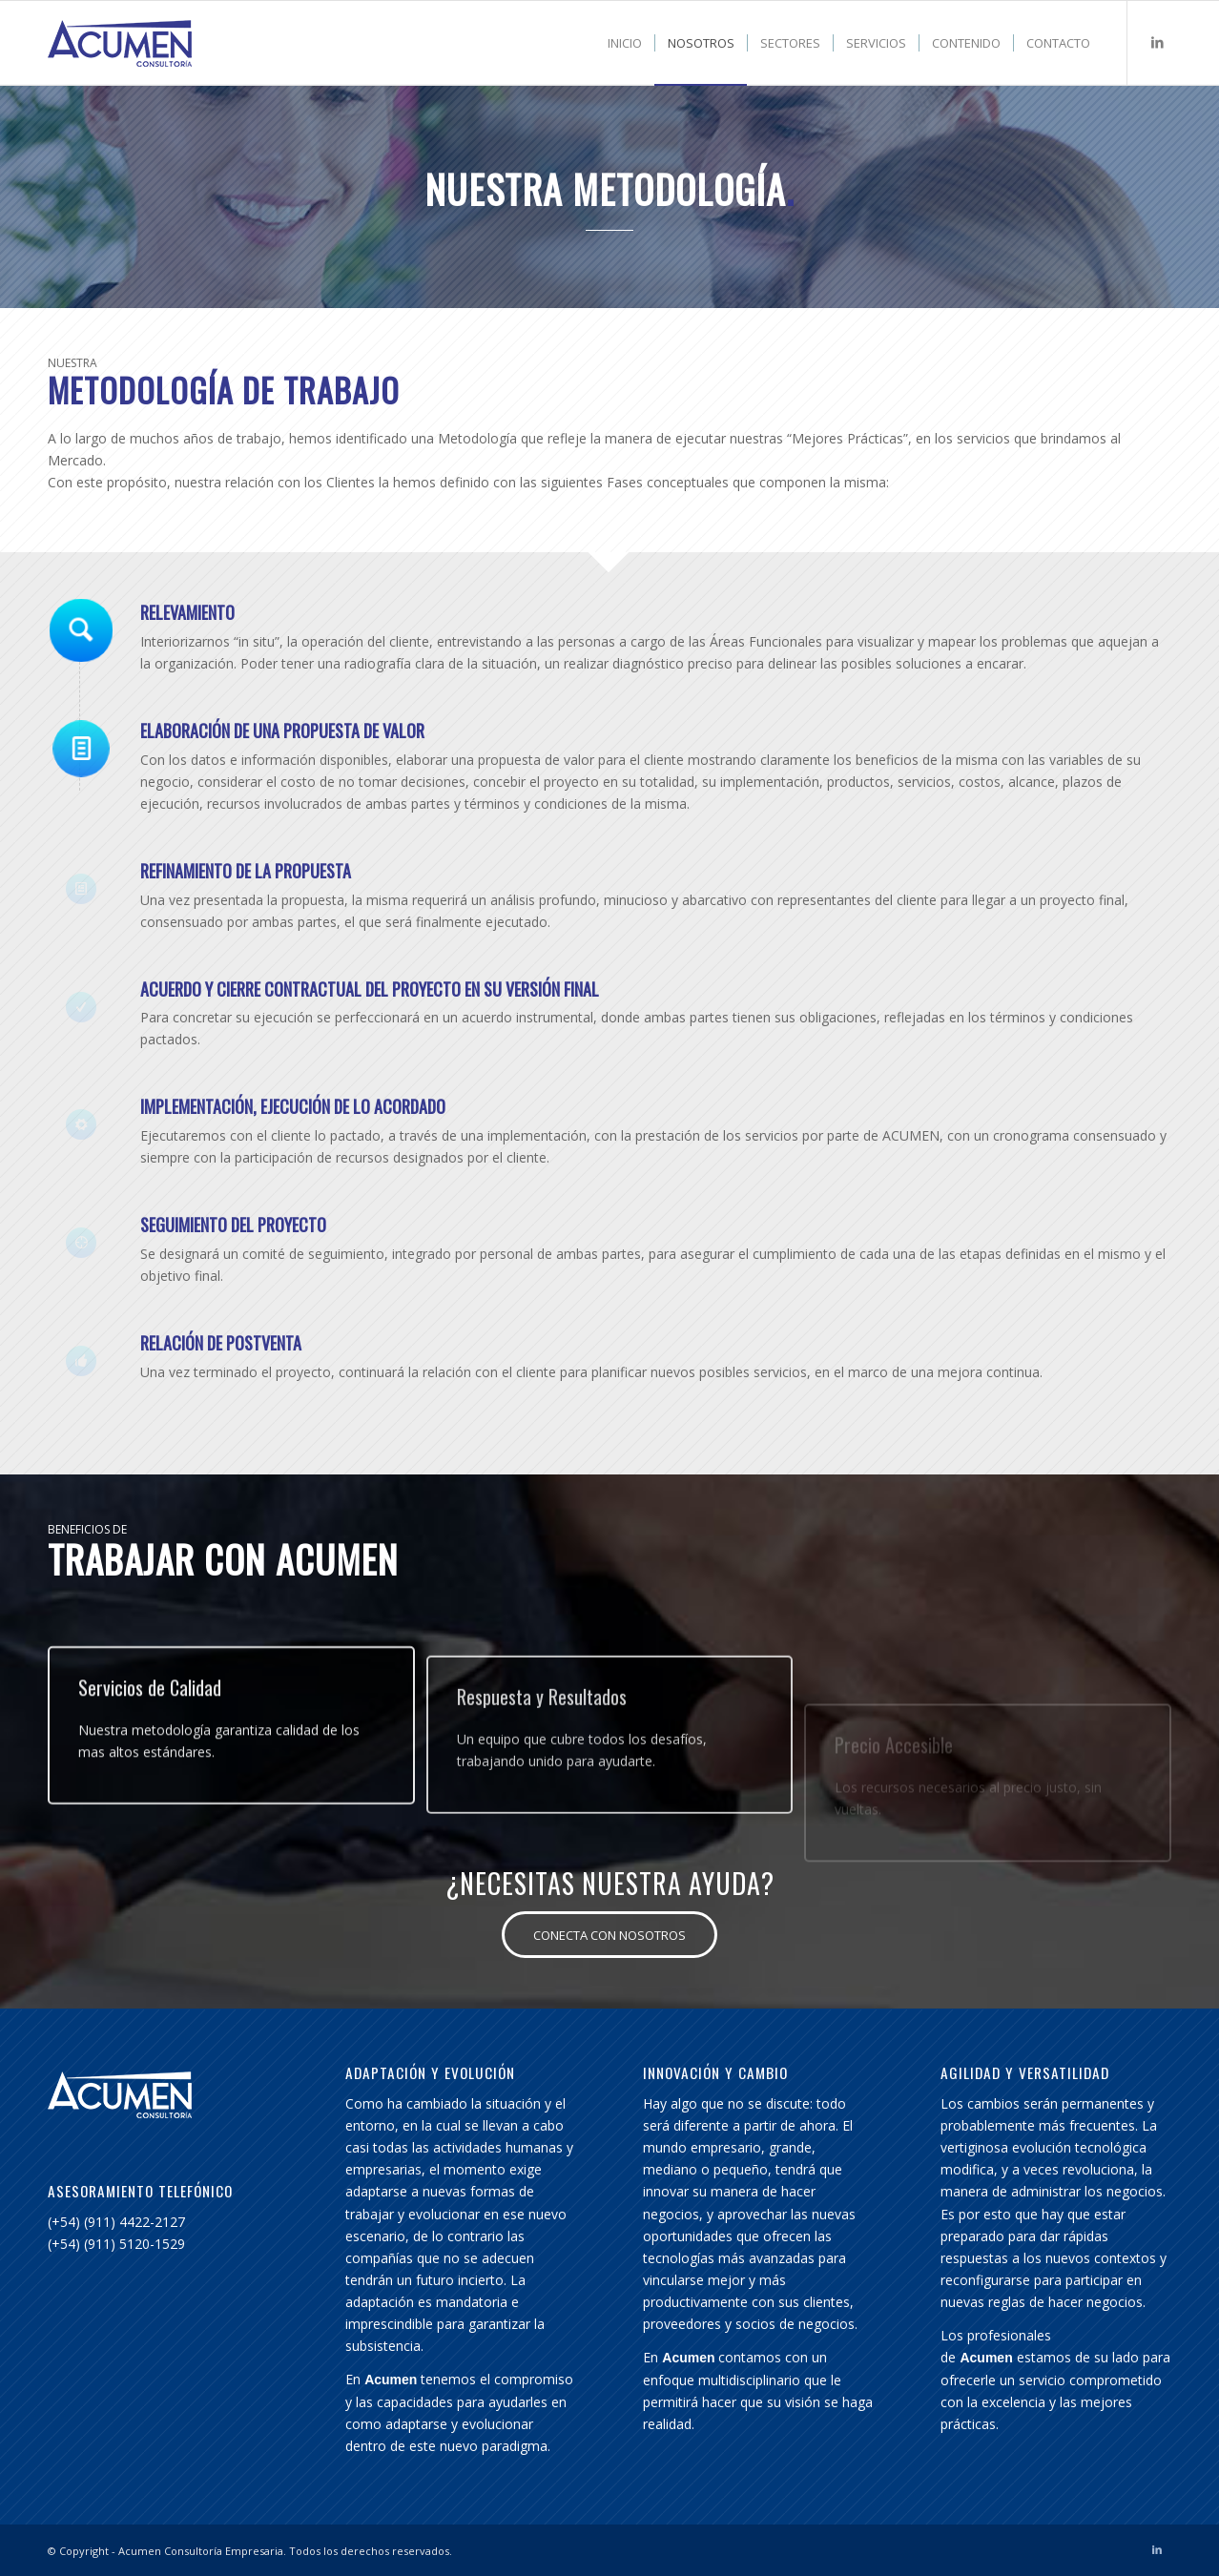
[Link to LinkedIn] (1157, 42)
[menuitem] (624, 43)
